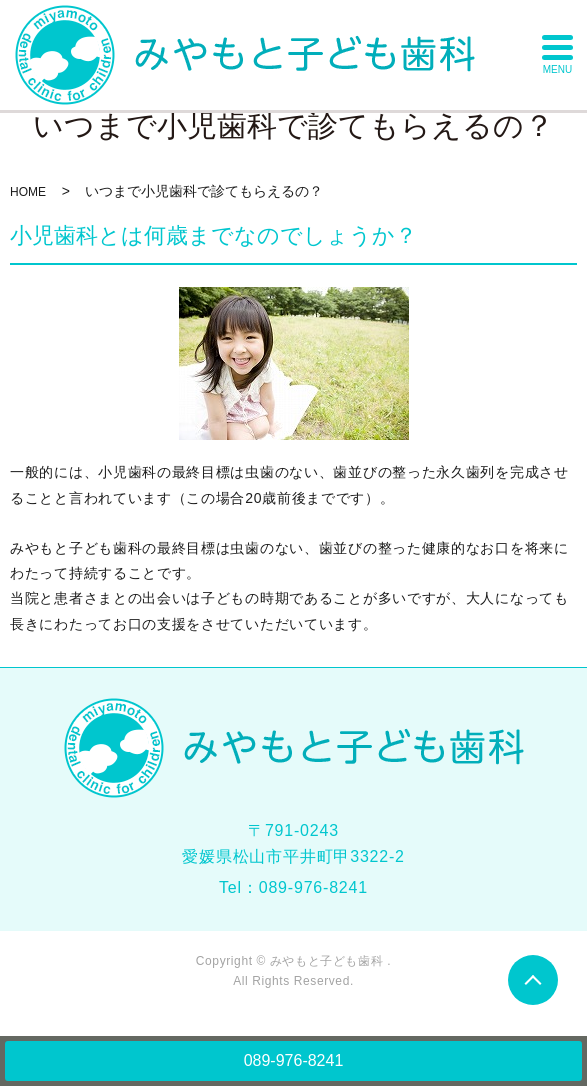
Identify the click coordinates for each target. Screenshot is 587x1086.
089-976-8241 (294, 1060)
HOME (28, 192)
